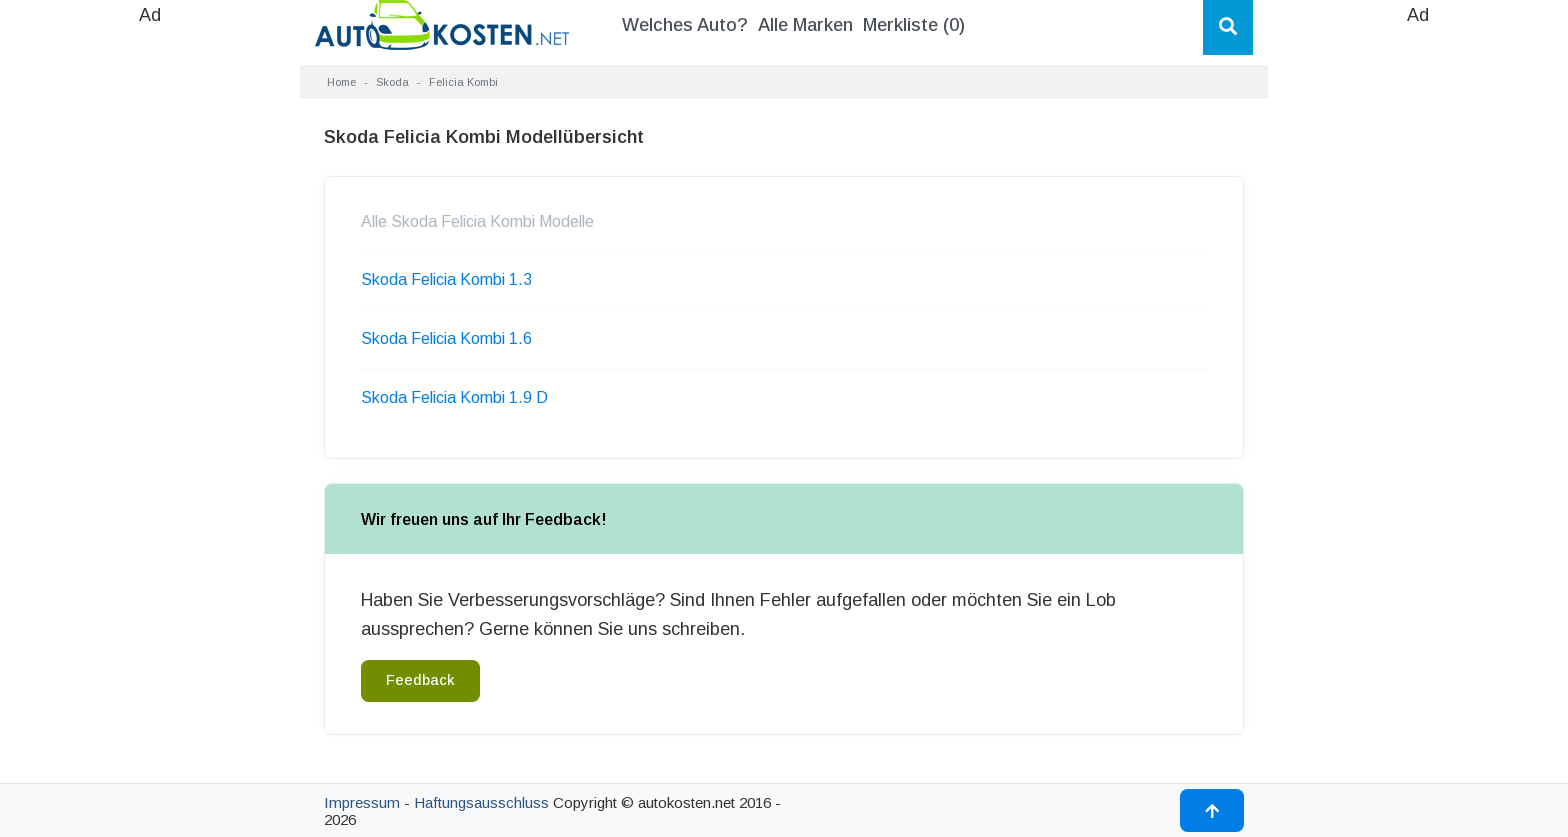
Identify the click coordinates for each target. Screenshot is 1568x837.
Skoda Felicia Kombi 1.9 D (454, 397)
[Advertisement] (150, 330)
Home (341, 82)
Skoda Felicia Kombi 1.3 (446, 279)
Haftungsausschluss (481, 802)
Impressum (362, 802)
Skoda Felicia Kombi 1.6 (446, 338)
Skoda (392, 82)
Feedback (420, 680)
